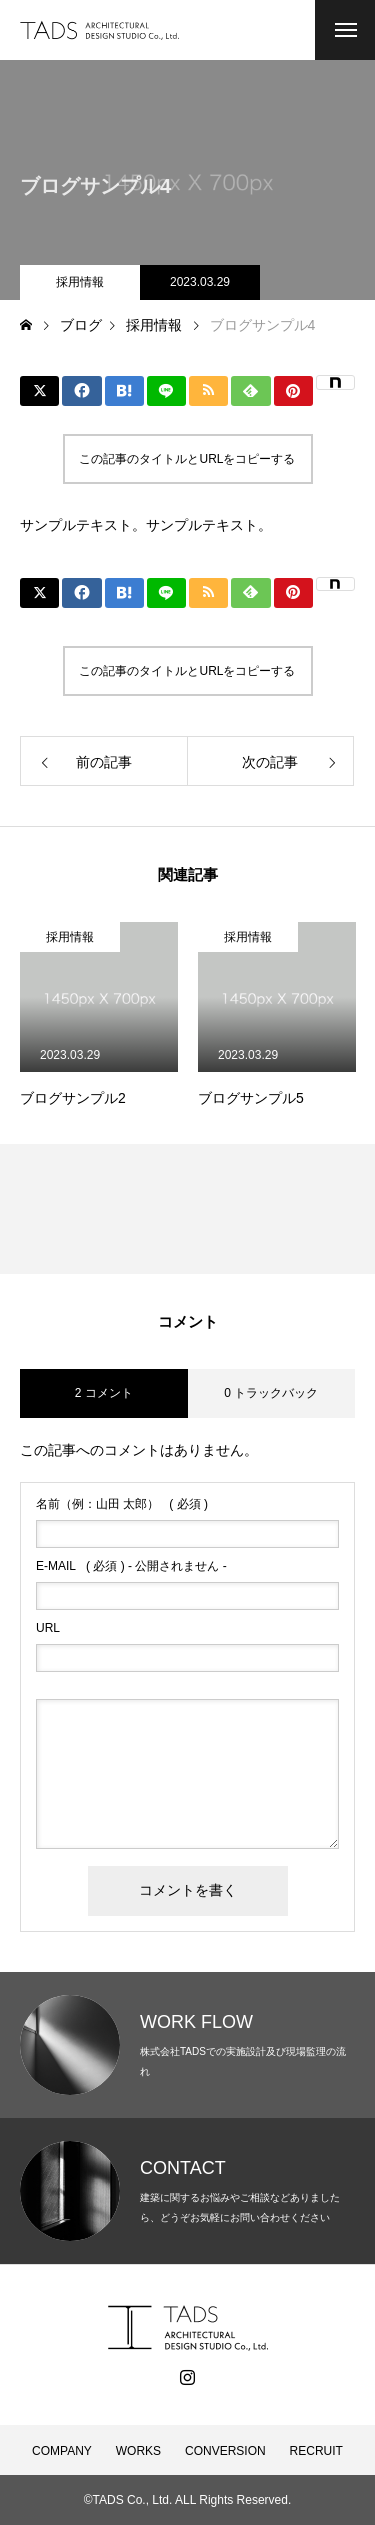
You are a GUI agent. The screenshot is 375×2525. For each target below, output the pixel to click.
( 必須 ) (122, 1504)
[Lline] (166, 391)
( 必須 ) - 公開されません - (131, 1566)
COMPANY (62, 2451)
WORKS (138, 2451)
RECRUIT (316, 2451)
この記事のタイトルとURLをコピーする (187, 459)
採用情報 (80, 282)
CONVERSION (225, 2451)
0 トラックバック (271, 1393)
